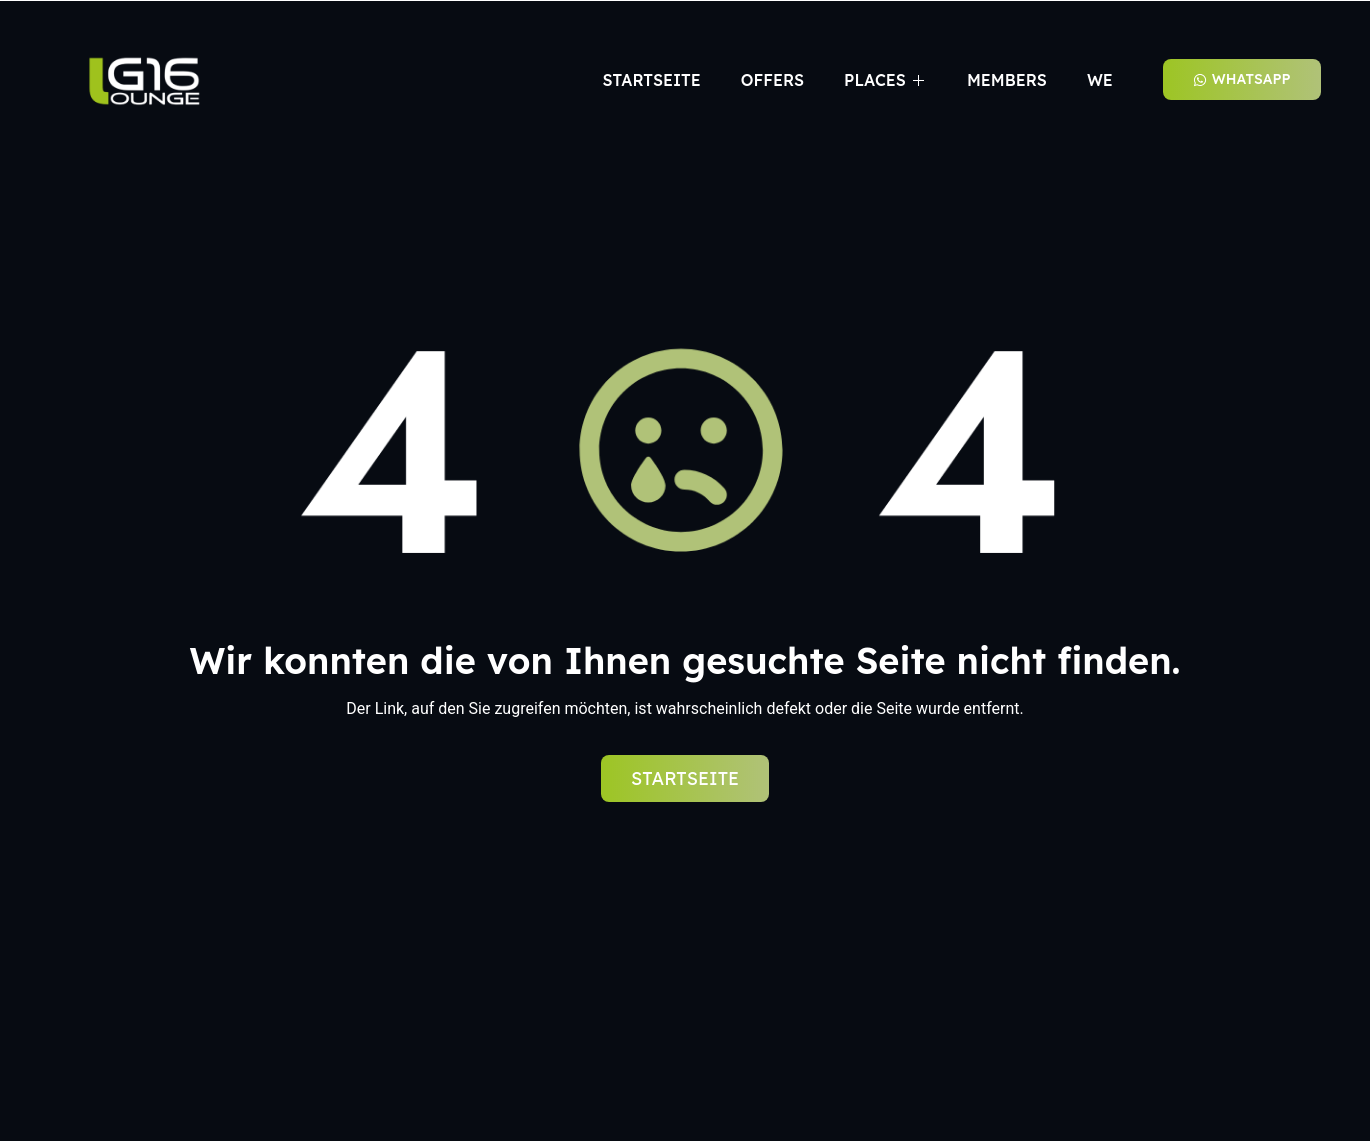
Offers (772, 80)
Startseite (651, 80)
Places (885, 80)
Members (1007, 80)
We (1100, 80)
